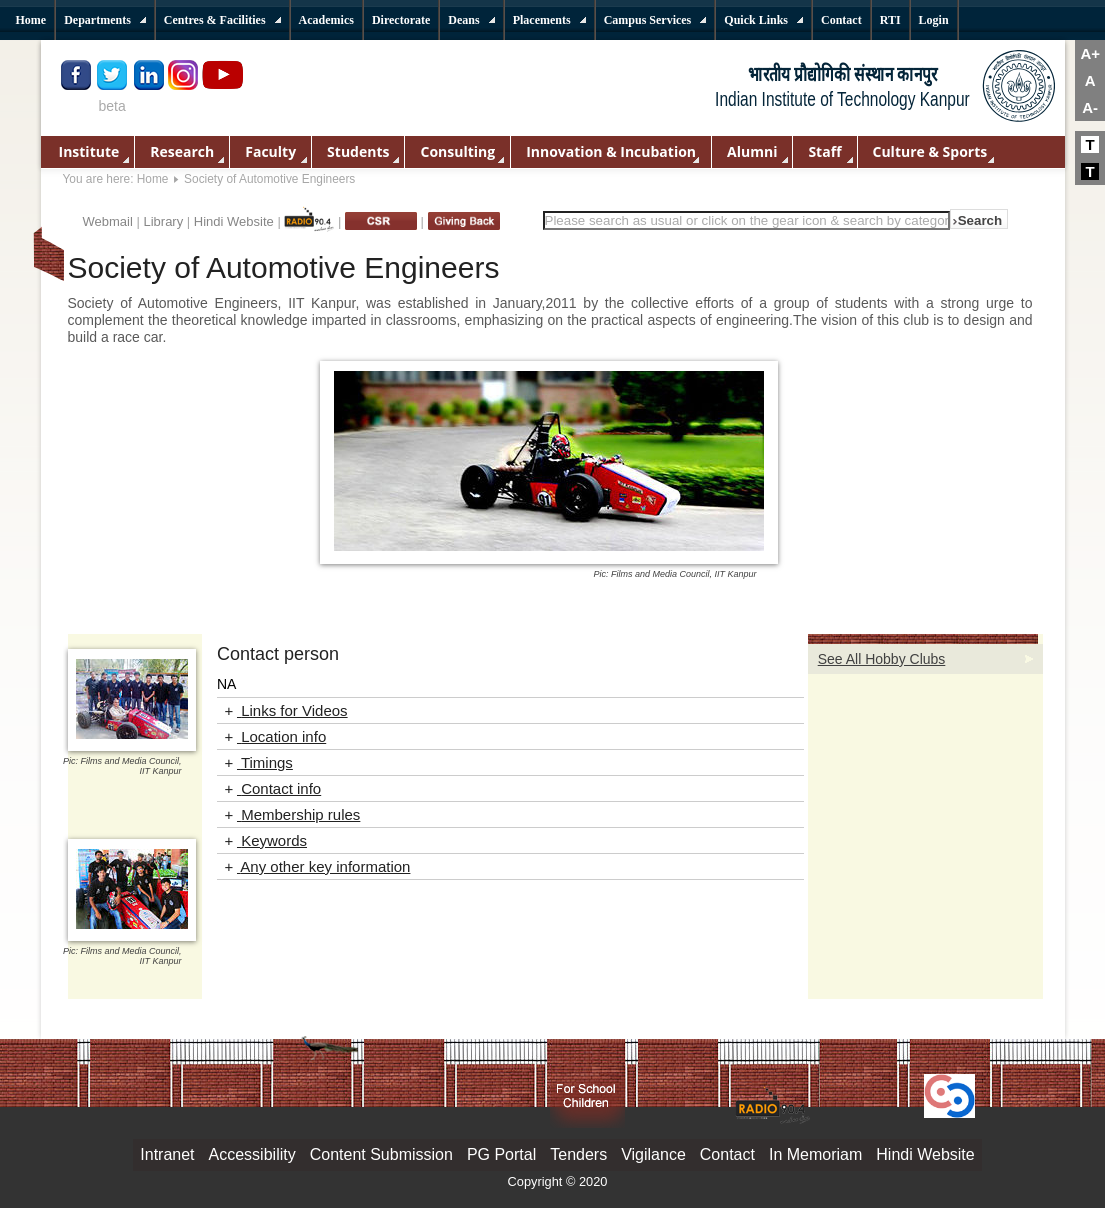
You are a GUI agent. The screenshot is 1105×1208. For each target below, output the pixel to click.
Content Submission (381, 1154)
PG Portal (501, 1154)
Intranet (167, 1154)
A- (1090, 107)
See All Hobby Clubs (882, 659)
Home (153, 179)
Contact (727, 1154)
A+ (1090, 53)
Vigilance (653, 1154)
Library (163, 221)
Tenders (578, 1154)
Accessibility (252, 1154)
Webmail (108, 221)
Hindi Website (234, 221)
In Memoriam (815, 1154)
